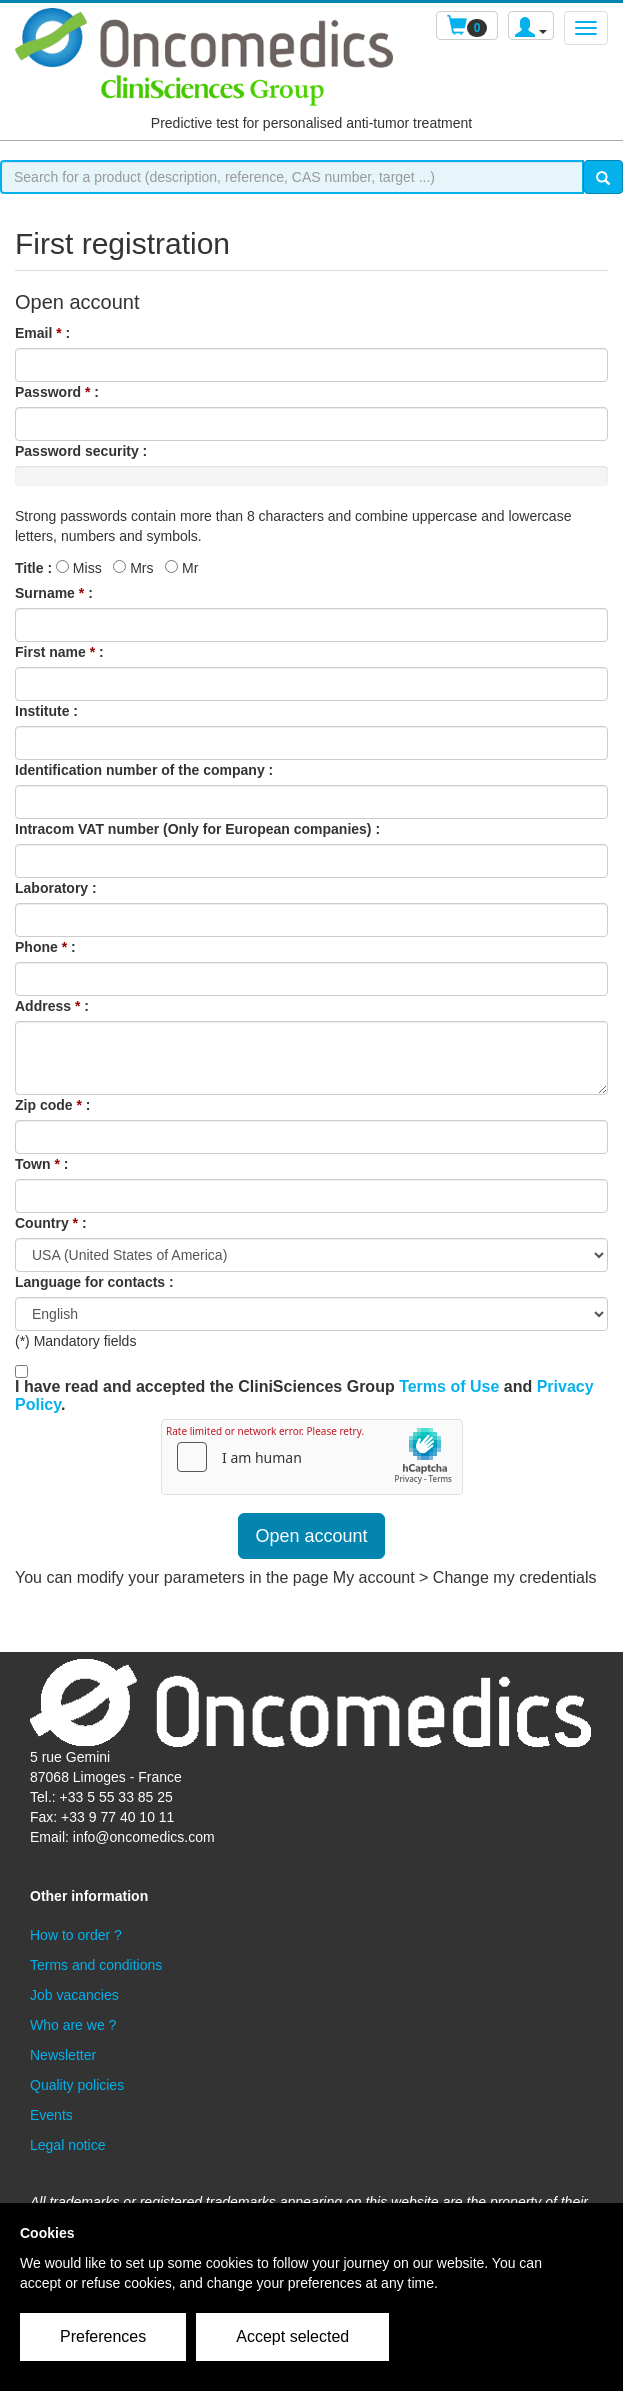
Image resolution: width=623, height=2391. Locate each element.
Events (51, 2115)
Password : (57, 392)
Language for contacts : (94, 1282)
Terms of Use (449, 1386)
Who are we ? (73, 2025)
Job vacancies (74, 1995)
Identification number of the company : (144, 770)
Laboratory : (56, 888)
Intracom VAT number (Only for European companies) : (197, 829)
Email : (42, 333)
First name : (59, 652)
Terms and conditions (96, 1965)
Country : (51, 1223)
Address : (52, 1006)
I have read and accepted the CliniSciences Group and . (304, 1395)
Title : (33, 568)
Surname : (54, 593)
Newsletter (63, 2055)
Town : (41, 1164)
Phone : (45, 947)
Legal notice (68, 2145)
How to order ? (76, 1935)
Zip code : (52, 1105)
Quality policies (77, 2085)
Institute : (46, 711)
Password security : (81, 451)
